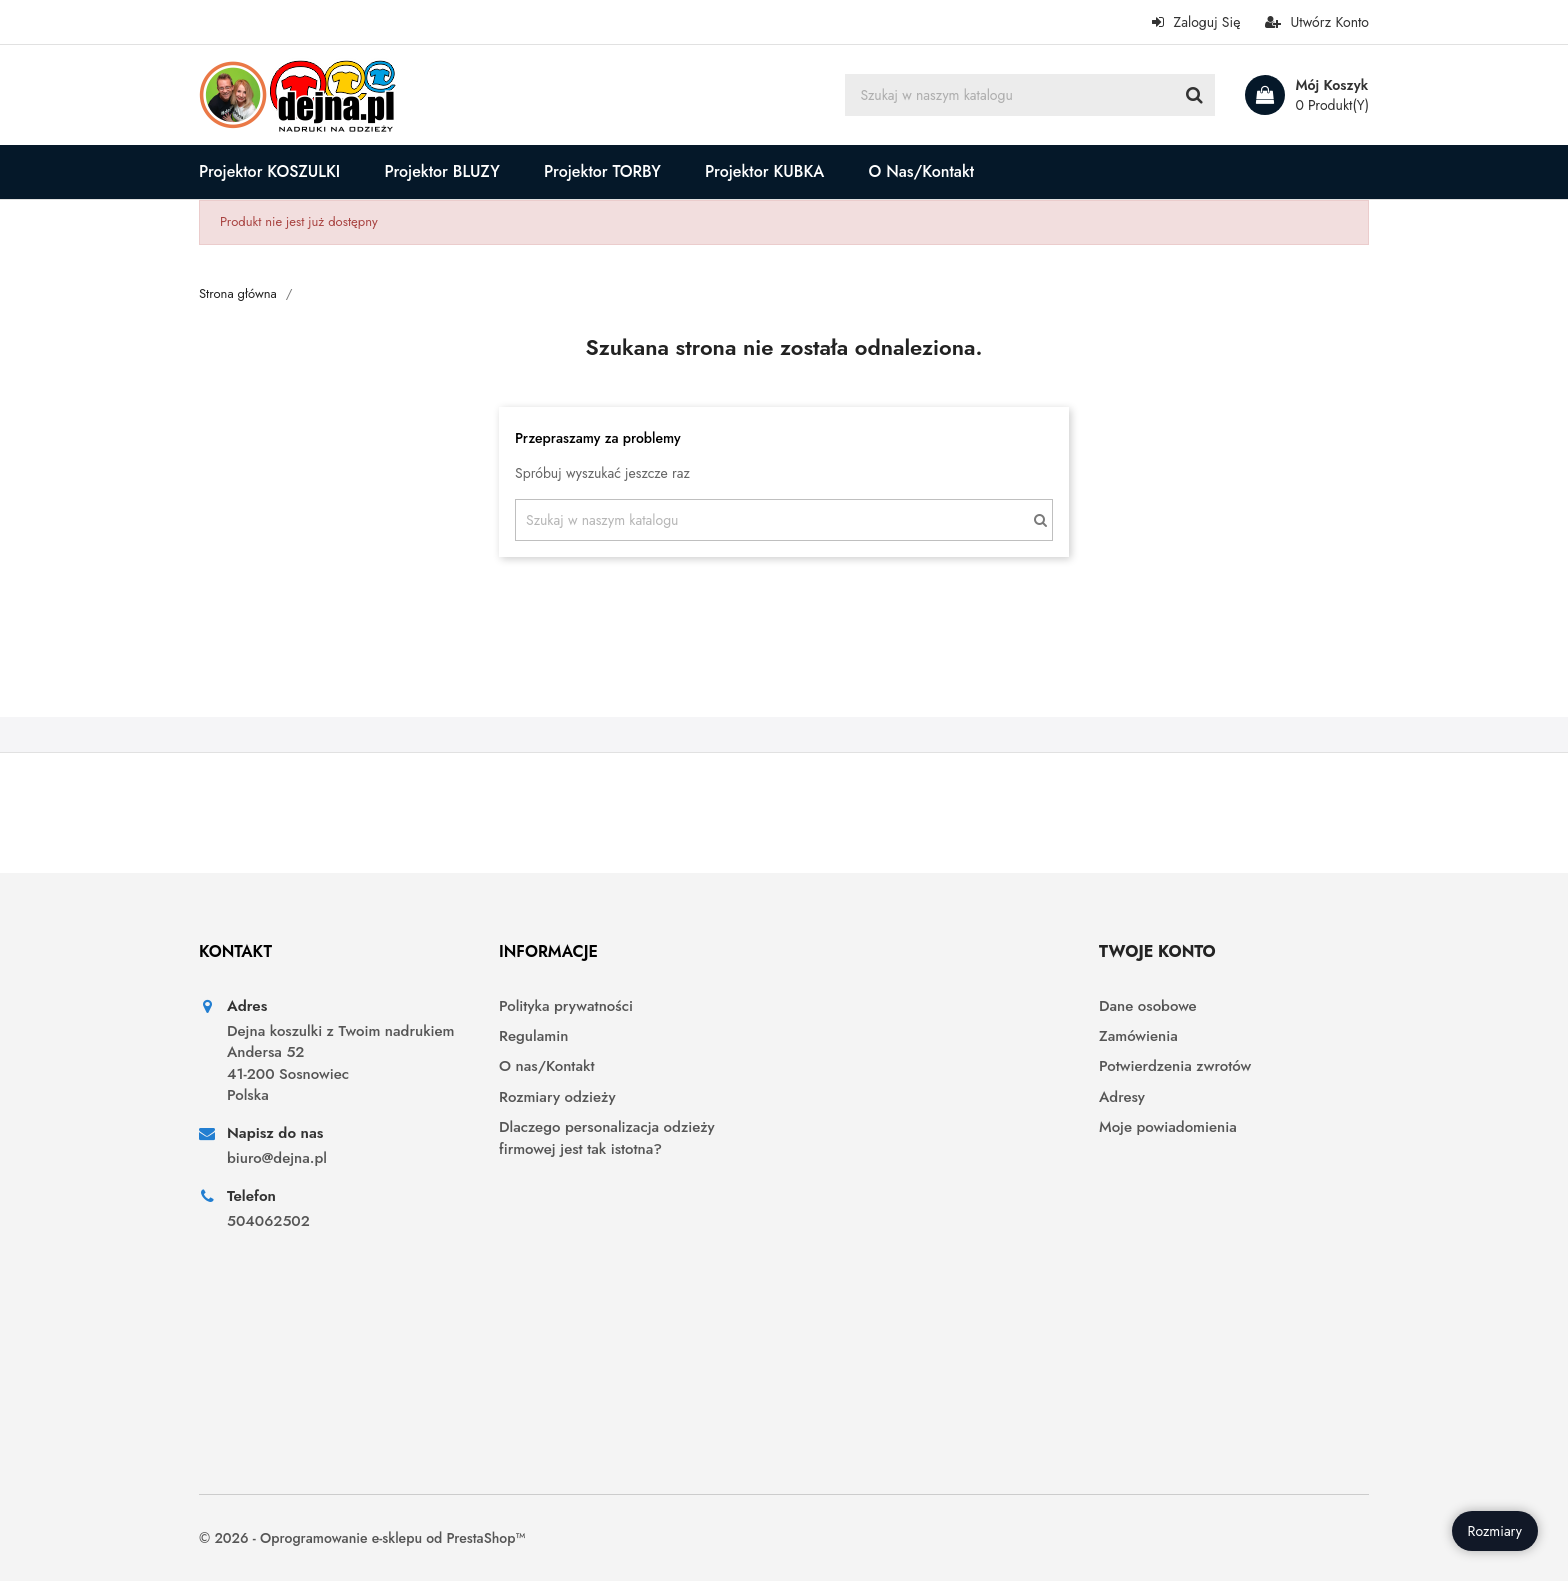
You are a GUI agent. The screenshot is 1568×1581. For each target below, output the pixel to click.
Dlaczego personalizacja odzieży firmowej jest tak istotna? (607, 1138)
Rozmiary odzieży (557, 1097)
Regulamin (533, 1036)
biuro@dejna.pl (277, 1158)
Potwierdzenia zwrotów (1175, 1066)
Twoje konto (1157, 951)
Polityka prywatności (566, 1006)
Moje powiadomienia (1168, 1127)
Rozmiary (1495, 1531)
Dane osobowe (1148, 1006)
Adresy (1122, 1097)
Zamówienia (1138, 1036)
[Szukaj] (1030, 95)
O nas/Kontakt (546, 1066)
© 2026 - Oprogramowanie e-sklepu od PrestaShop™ (362, 1538)
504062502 (268, 1221)
